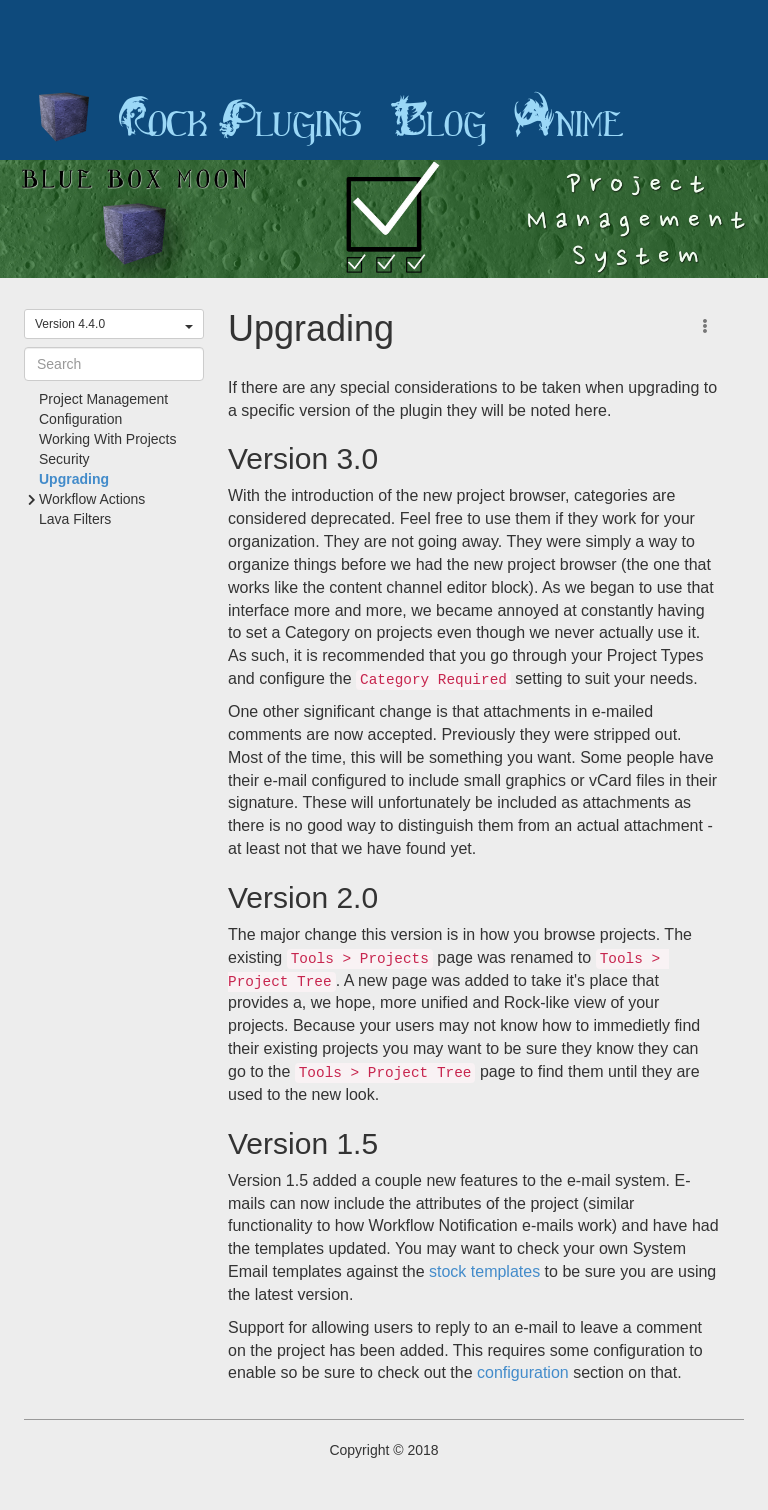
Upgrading (74, 479)
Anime (569, 120)
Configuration (80, 419)
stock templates (484, 1271)
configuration (523, 1372)
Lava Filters (75, 519)
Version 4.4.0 (114, 324)
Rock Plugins (240, 120)
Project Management (103, 399)
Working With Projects (107, 439)
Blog (438, 120)
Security (64, 459)
